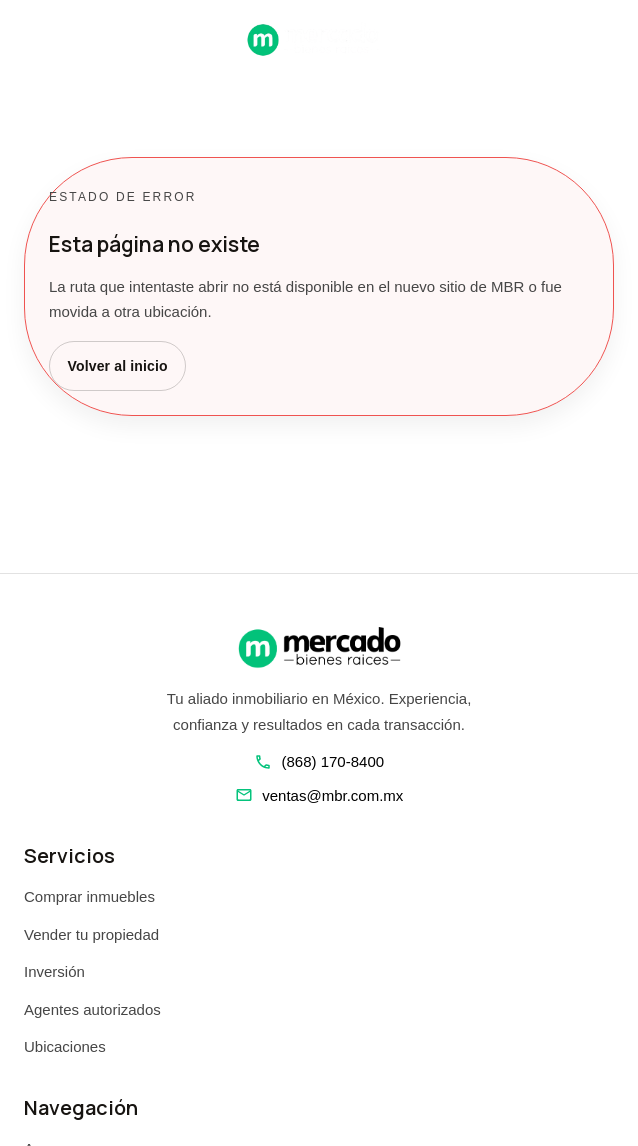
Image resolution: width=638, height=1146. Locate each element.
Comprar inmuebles (89, 896)
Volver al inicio (118, 366)
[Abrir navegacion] (32, 39)
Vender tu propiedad (91, 934)
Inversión (54, 971)
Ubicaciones (65, 1046)
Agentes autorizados (92, 1009)
